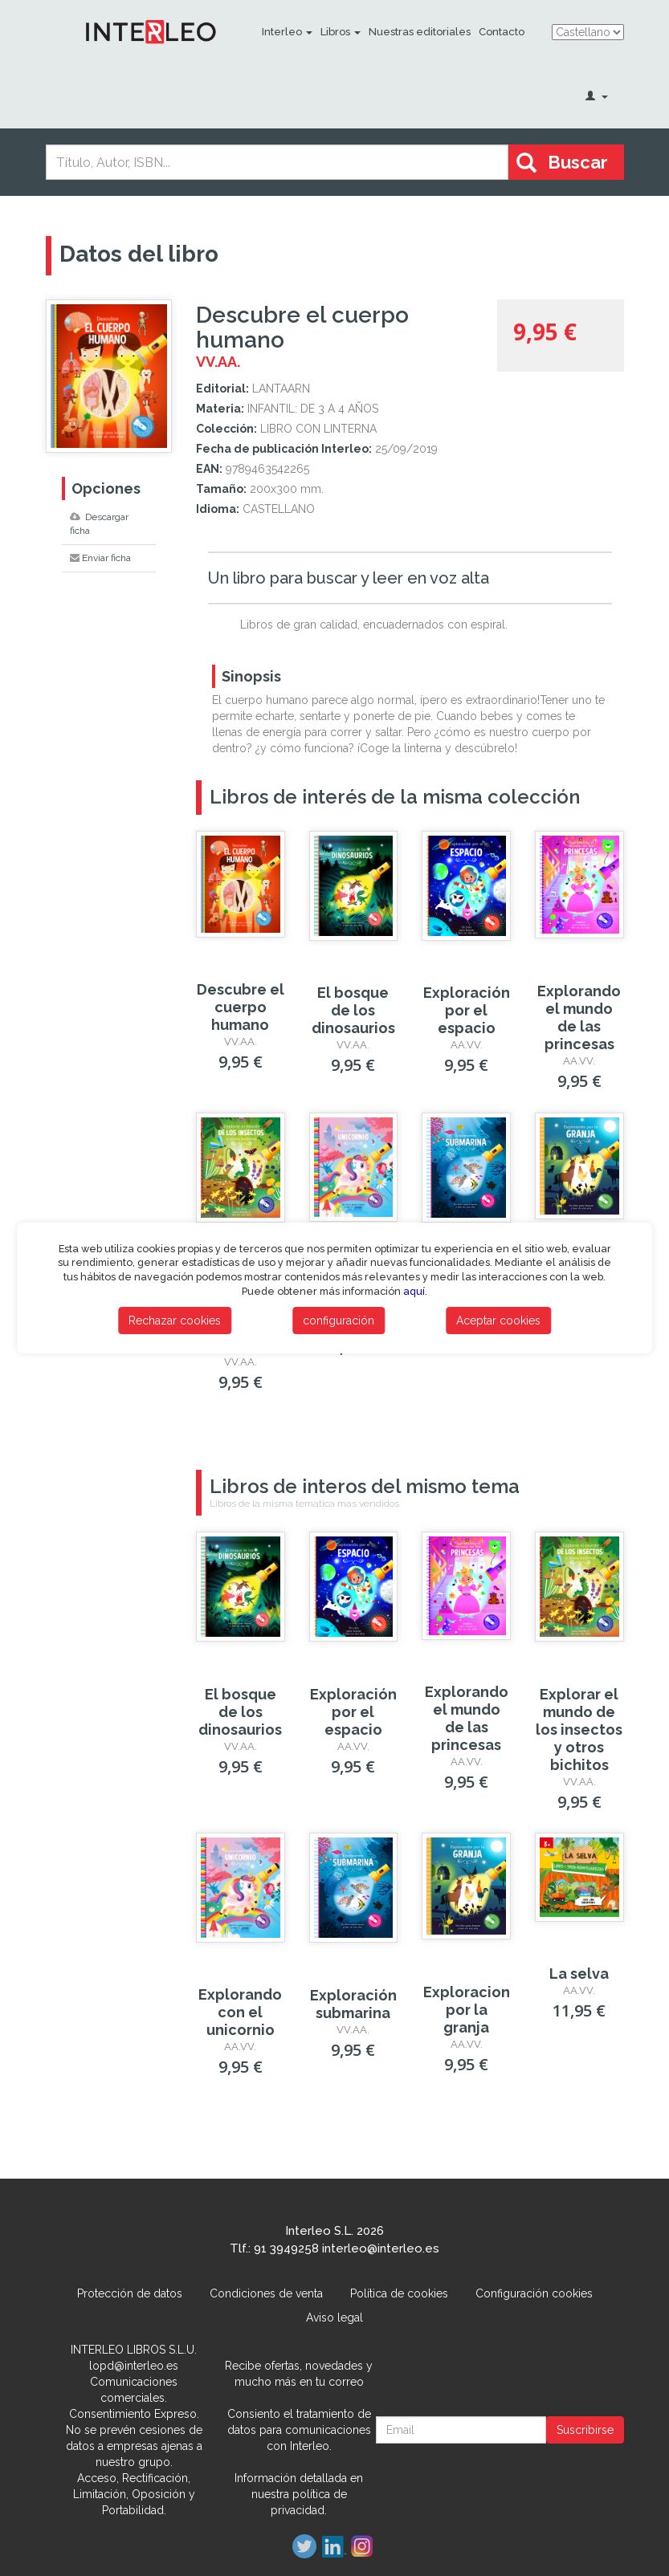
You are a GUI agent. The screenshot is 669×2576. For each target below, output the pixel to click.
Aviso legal (334, 2317)
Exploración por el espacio (466, 1010)
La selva (579, 1973)
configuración (338, 1320)
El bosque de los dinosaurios (353, 1010)
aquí (414, 1291)
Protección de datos (129, 2293)
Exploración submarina (353, 2004)
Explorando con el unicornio (240, 2012)
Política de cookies (399, 2293)
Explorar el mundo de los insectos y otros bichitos (579, 1729)
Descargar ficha (99, 523)
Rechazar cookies (174, 1320)
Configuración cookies (534, 2293)
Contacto (501, 32)
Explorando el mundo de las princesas (579, 1017)
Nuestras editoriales (420, 32)
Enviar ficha (100, 558)
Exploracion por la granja (466, 2010)
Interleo (287, 32)
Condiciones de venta (266, 2293)
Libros (340, 32)
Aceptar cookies (498, 1320)
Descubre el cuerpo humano (240, 1007)
